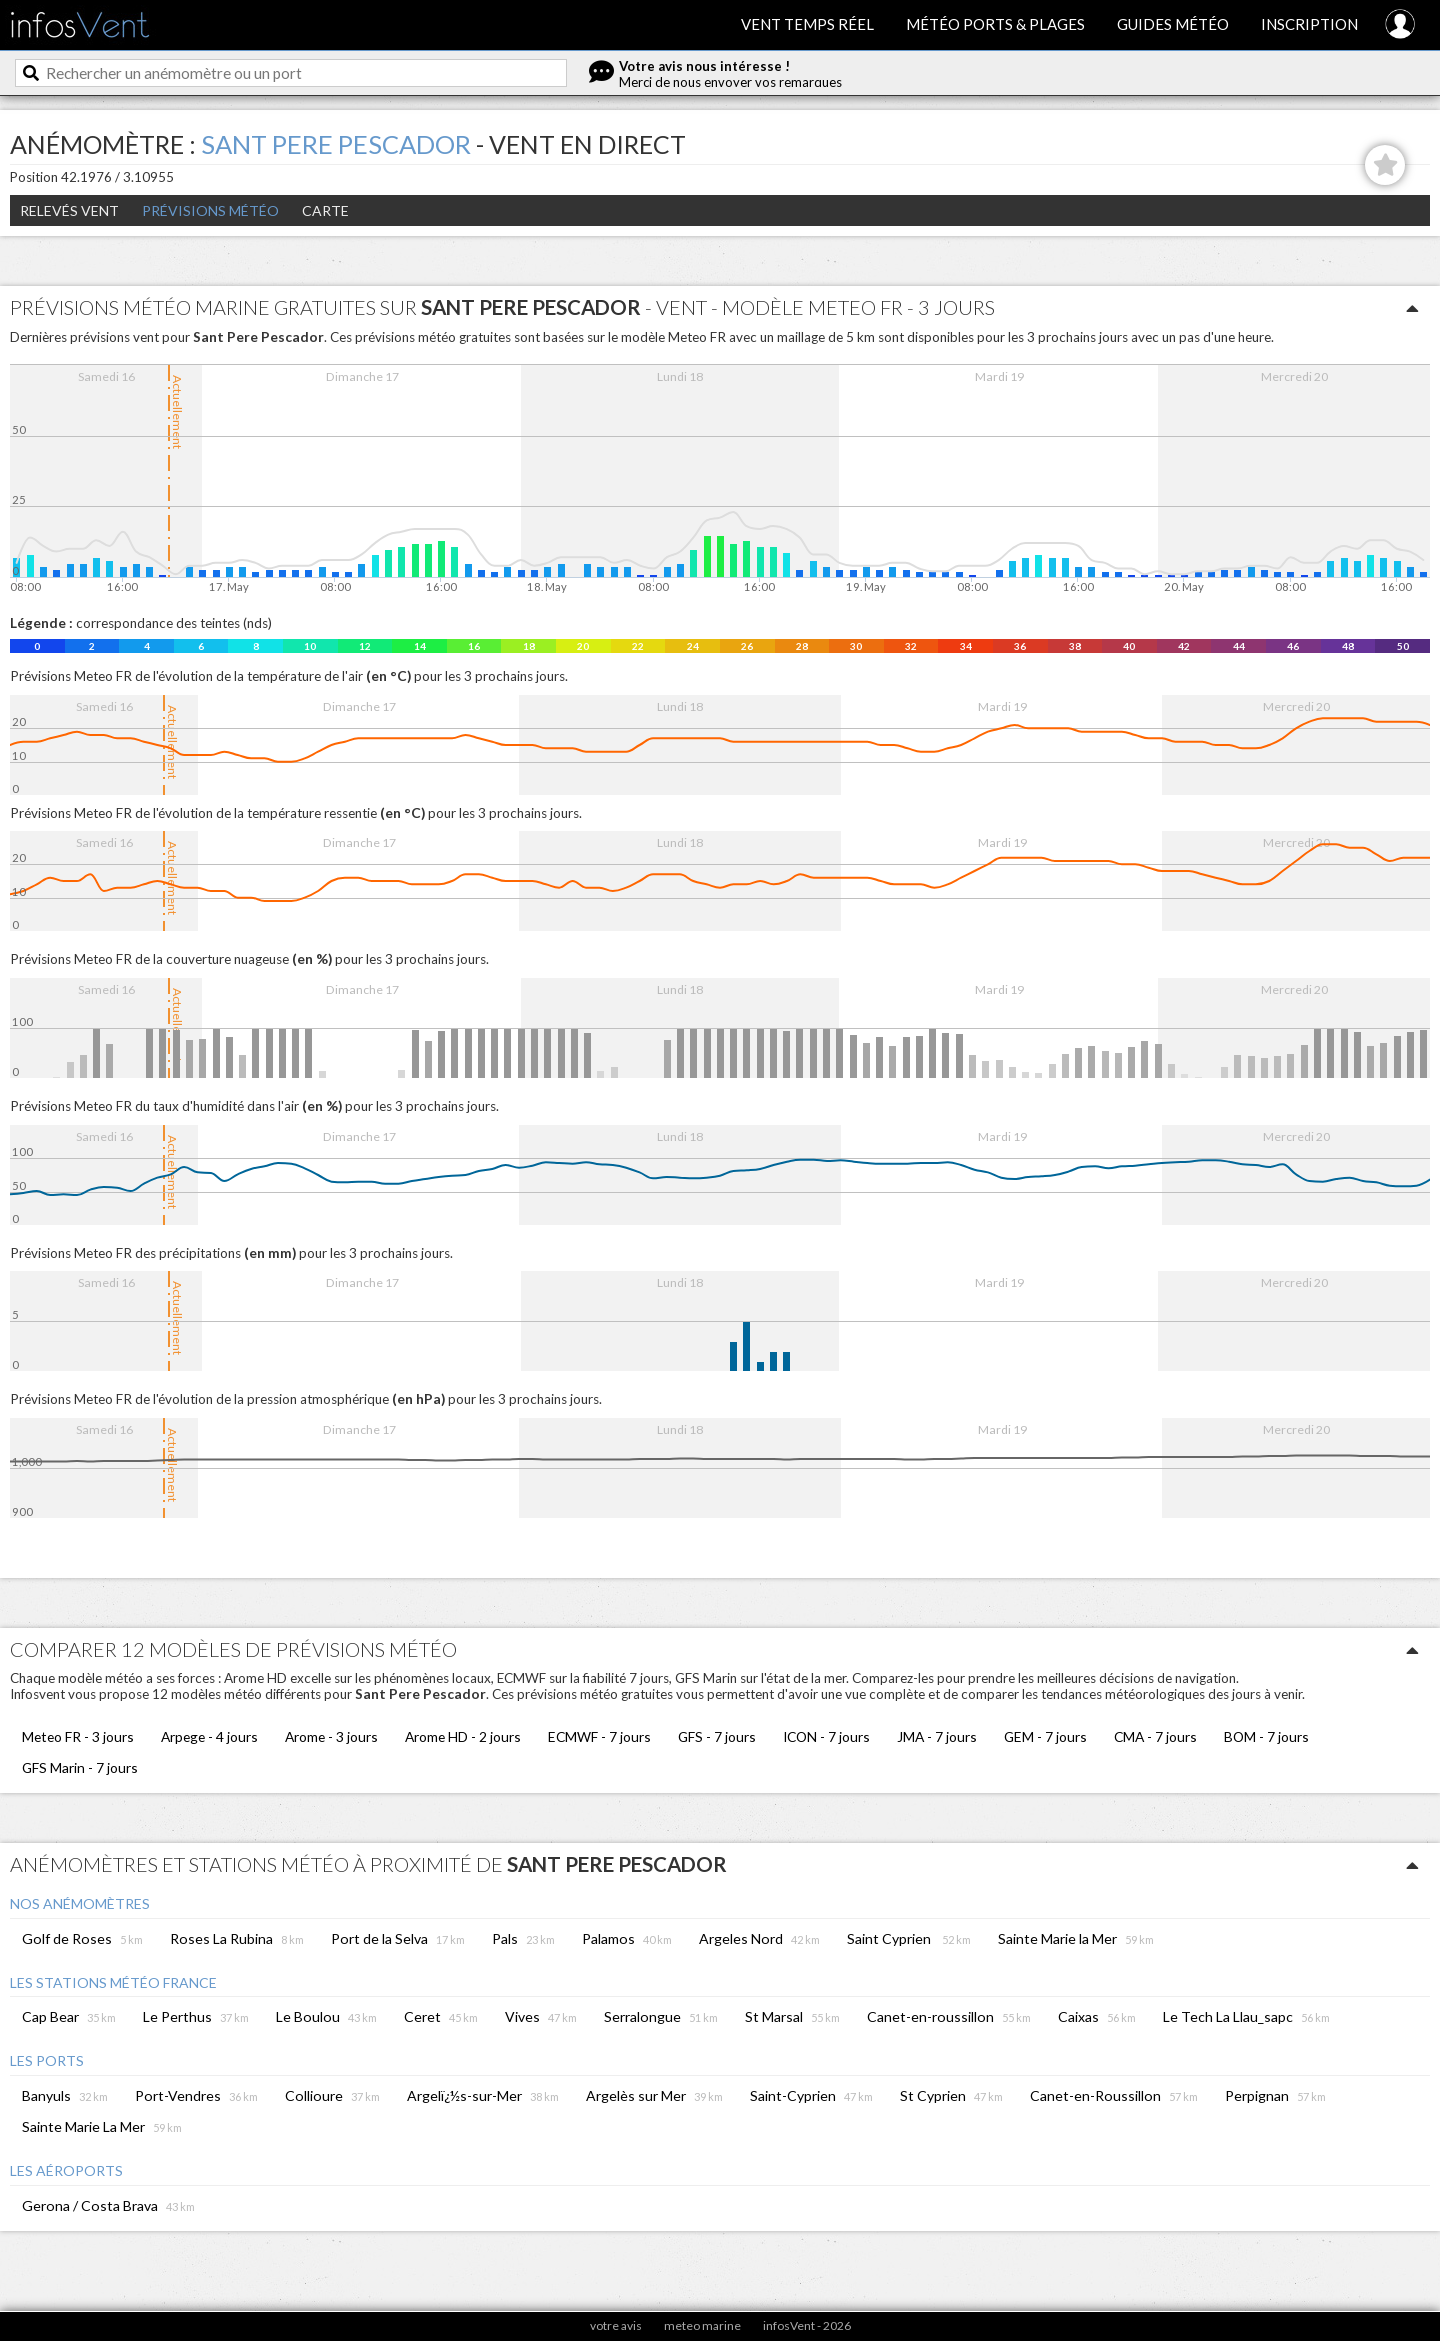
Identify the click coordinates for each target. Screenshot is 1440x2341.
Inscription (1309, 24)
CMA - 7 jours (1155, 1736)
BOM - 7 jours (1266, 1736)
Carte (325, 210)
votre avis (616, 2325)
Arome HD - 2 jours (463, 1736)
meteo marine (702, 2325)
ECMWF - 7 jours (599, 1736)
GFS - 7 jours (717, 1736)
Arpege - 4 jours (209, 1736)
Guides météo (1173, 24)
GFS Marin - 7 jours (80, 1767)
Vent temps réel (807, 24)
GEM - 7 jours (1045, 1736)
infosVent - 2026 (807, 2325)
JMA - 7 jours (937, 1736)
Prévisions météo (210, 210)
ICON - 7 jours (826, 1736)
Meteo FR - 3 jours (78, 1736)
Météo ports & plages (995, 24)
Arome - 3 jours (331, 1736)
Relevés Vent (69, 210)
